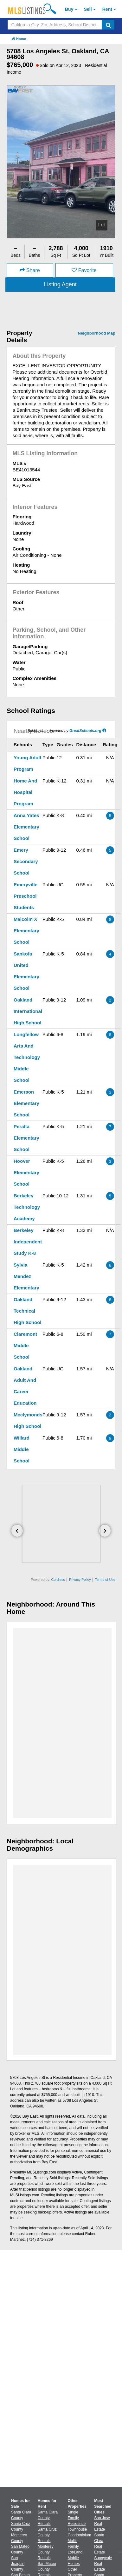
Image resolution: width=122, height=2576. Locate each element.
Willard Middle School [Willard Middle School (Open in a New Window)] (21, 1449)
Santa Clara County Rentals (48, 2518)
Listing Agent (60, 284)
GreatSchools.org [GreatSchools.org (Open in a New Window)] (85, 731)
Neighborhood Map (96, 333)
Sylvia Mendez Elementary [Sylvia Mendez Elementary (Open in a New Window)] (26, 1276)
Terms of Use (105, 1579)
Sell (88, 9)
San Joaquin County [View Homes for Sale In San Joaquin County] (17, 2564)
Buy (69, 9)
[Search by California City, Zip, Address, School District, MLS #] (55, 25)
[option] (61, 162)
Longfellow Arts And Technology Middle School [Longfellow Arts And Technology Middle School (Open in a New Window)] (27, 1057)
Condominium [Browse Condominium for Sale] (79, 2535)
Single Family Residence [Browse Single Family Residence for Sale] (77, 2518)
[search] (108, 25)
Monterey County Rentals (46, 2552)
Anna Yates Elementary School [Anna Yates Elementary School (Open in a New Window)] (26, 827)
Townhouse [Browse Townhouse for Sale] (77, 2529)
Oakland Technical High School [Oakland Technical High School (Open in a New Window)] (28, 1311)
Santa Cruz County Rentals (47, 2535)
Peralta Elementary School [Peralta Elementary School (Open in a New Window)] (26, 1138)
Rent (107, 9)
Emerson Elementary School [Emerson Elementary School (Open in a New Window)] (26, 1103)
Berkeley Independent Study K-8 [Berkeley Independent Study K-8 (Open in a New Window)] (28, 1242)
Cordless (58, 1579)
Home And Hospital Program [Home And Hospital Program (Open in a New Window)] (25, 792)
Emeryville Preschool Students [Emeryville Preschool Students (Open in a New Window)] (25, 896)
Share (30, 270)
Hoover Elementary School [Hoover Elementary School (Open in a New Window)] (26, 1172)
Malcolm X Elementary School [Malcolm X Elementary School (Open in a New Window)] (26, 930)
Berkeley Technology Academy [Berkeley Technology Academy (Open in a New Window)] (27, 1207)
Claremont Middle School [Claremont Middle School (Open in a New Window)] (25, 1345)
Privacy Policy (80, 1579)
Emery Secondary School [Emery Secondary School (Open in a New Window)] (26, 861)
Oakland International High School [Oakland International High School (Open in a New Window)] (28, 1011)
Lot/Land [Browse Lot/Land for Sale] (75, 2552)
